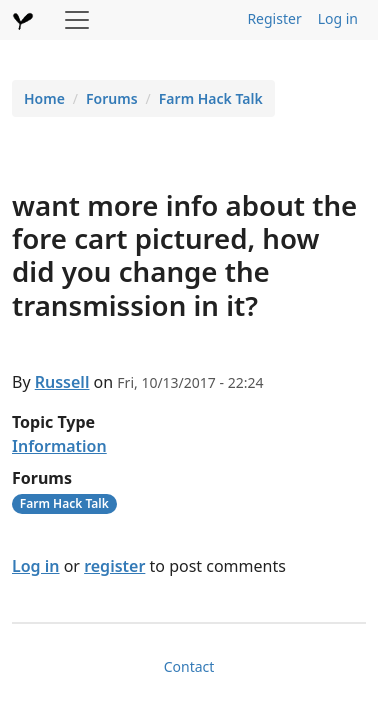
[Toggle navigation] (77, 20)
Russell (62, 382)
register (114, 566)
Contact (189, 666)
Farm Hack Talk (211, 98)
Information (59, 446)
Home (44, 98)
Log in (338, 18)
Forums (112, 98)
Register (274, 18)
